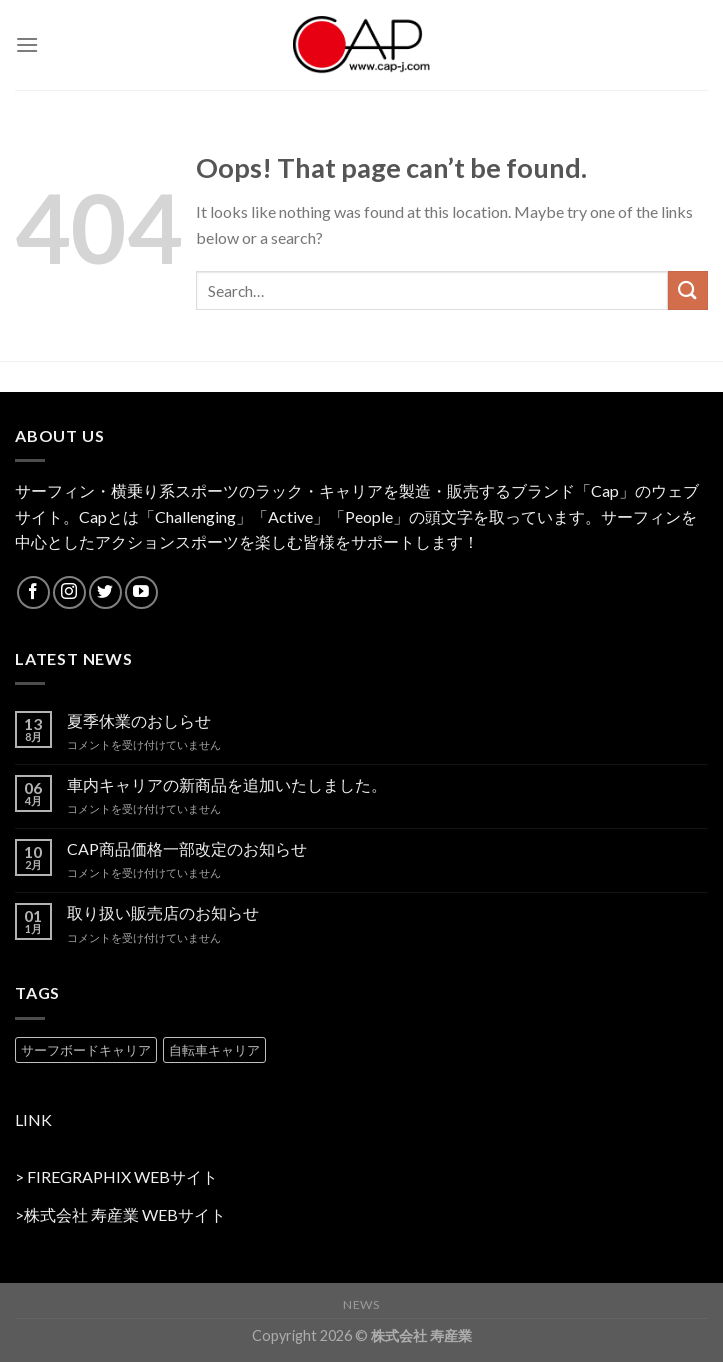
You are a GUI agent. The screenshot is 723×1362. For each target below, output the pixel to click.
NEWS (361, 1304)
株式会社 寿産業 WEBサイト (125, 1214)
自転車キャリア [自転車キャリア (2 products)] (214, 1050)
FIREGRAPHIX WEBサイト (122, 1176)
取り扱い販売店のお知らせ (163, 912)
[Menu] (27, 44)
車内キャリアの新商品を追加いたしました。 (227, 784)
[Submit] (688, 290)
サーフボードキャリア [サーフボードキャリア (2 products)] (86, 1050)
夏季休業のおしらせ (139, 720)
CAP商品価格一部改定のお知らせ (187, 848)
